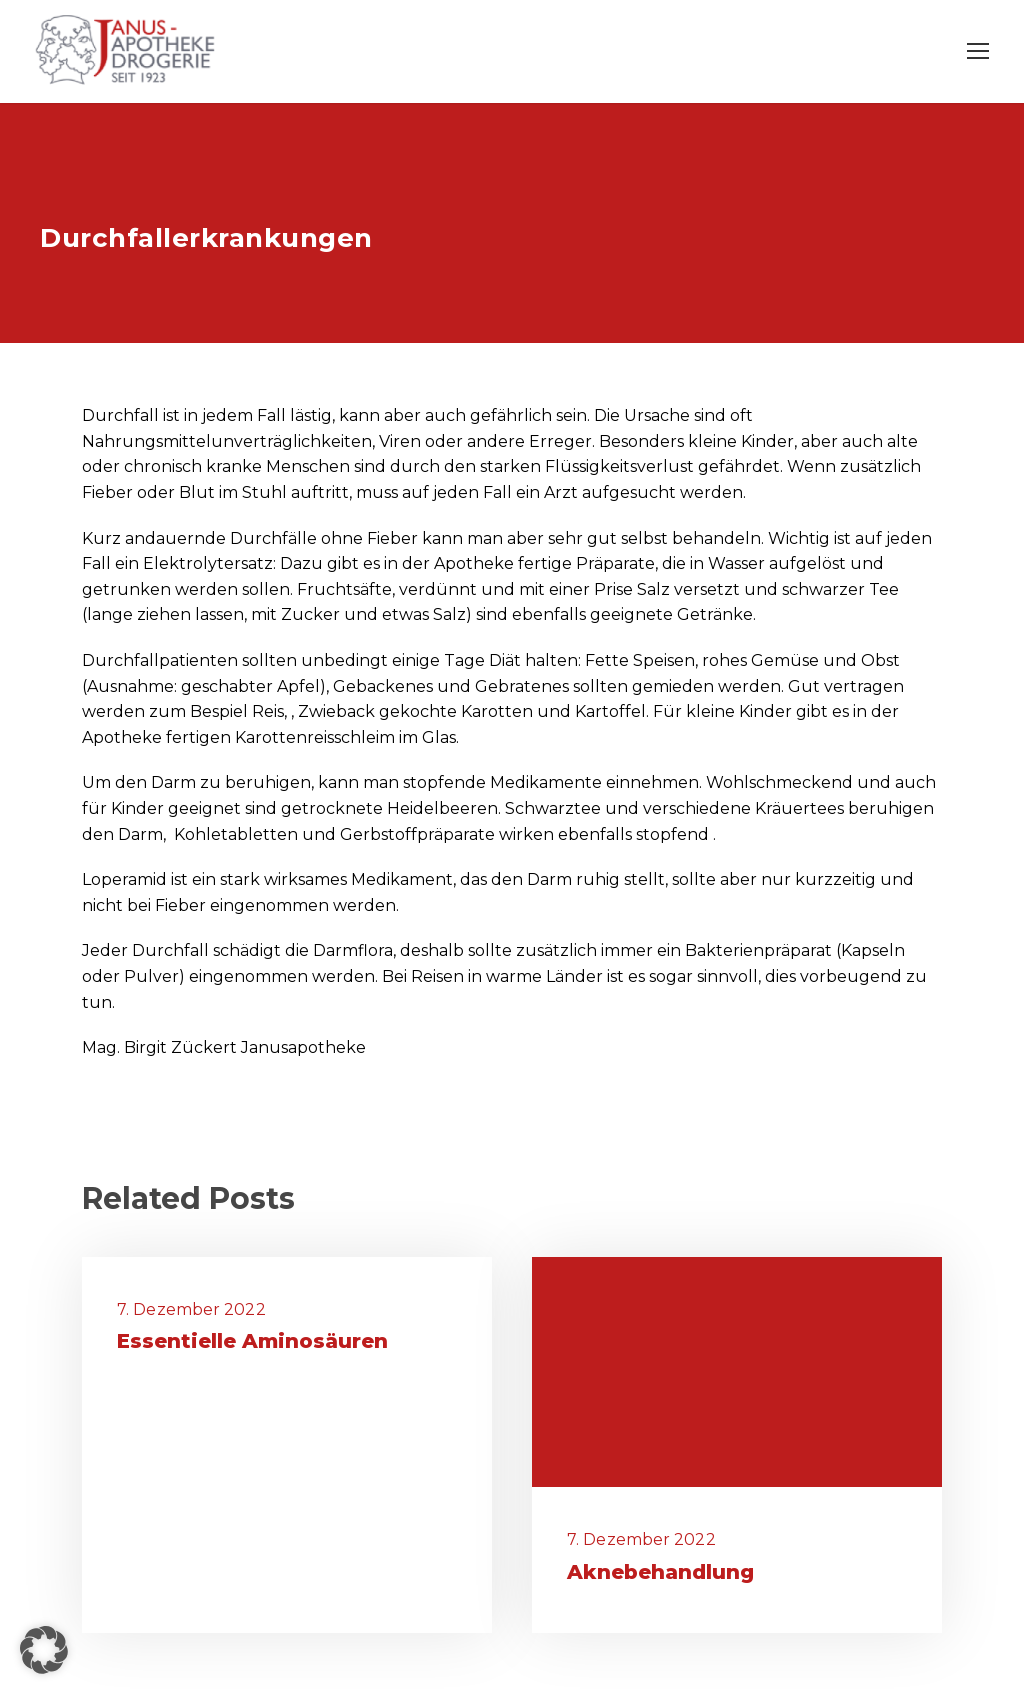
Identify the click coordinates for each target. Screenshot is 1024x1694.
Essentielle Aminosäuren (252, 1341)
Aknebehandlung (660, 1572)
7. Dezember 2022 (191, 1309)
